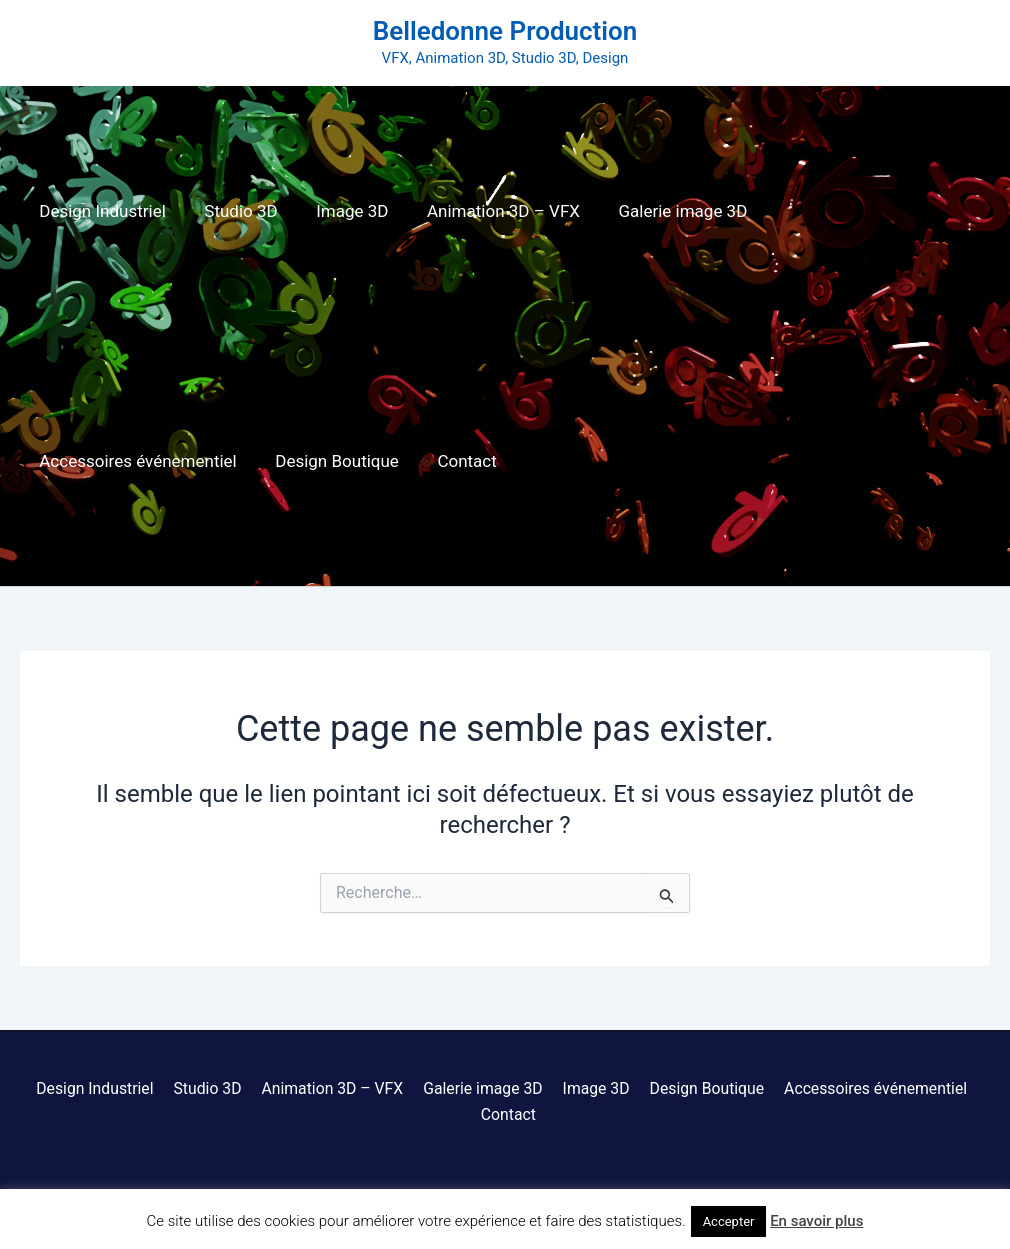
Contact (224, 461)
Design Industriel (100, 211)
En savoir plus (816, 1221)
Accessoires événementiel (860, 211)
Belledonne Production (505, 31)
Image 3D (341, 211)
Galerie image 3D (662, 211)
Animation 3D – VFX (487, 211)
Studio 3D (234, 211)
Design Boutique (99, 461)
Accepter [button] (729, 1221)
